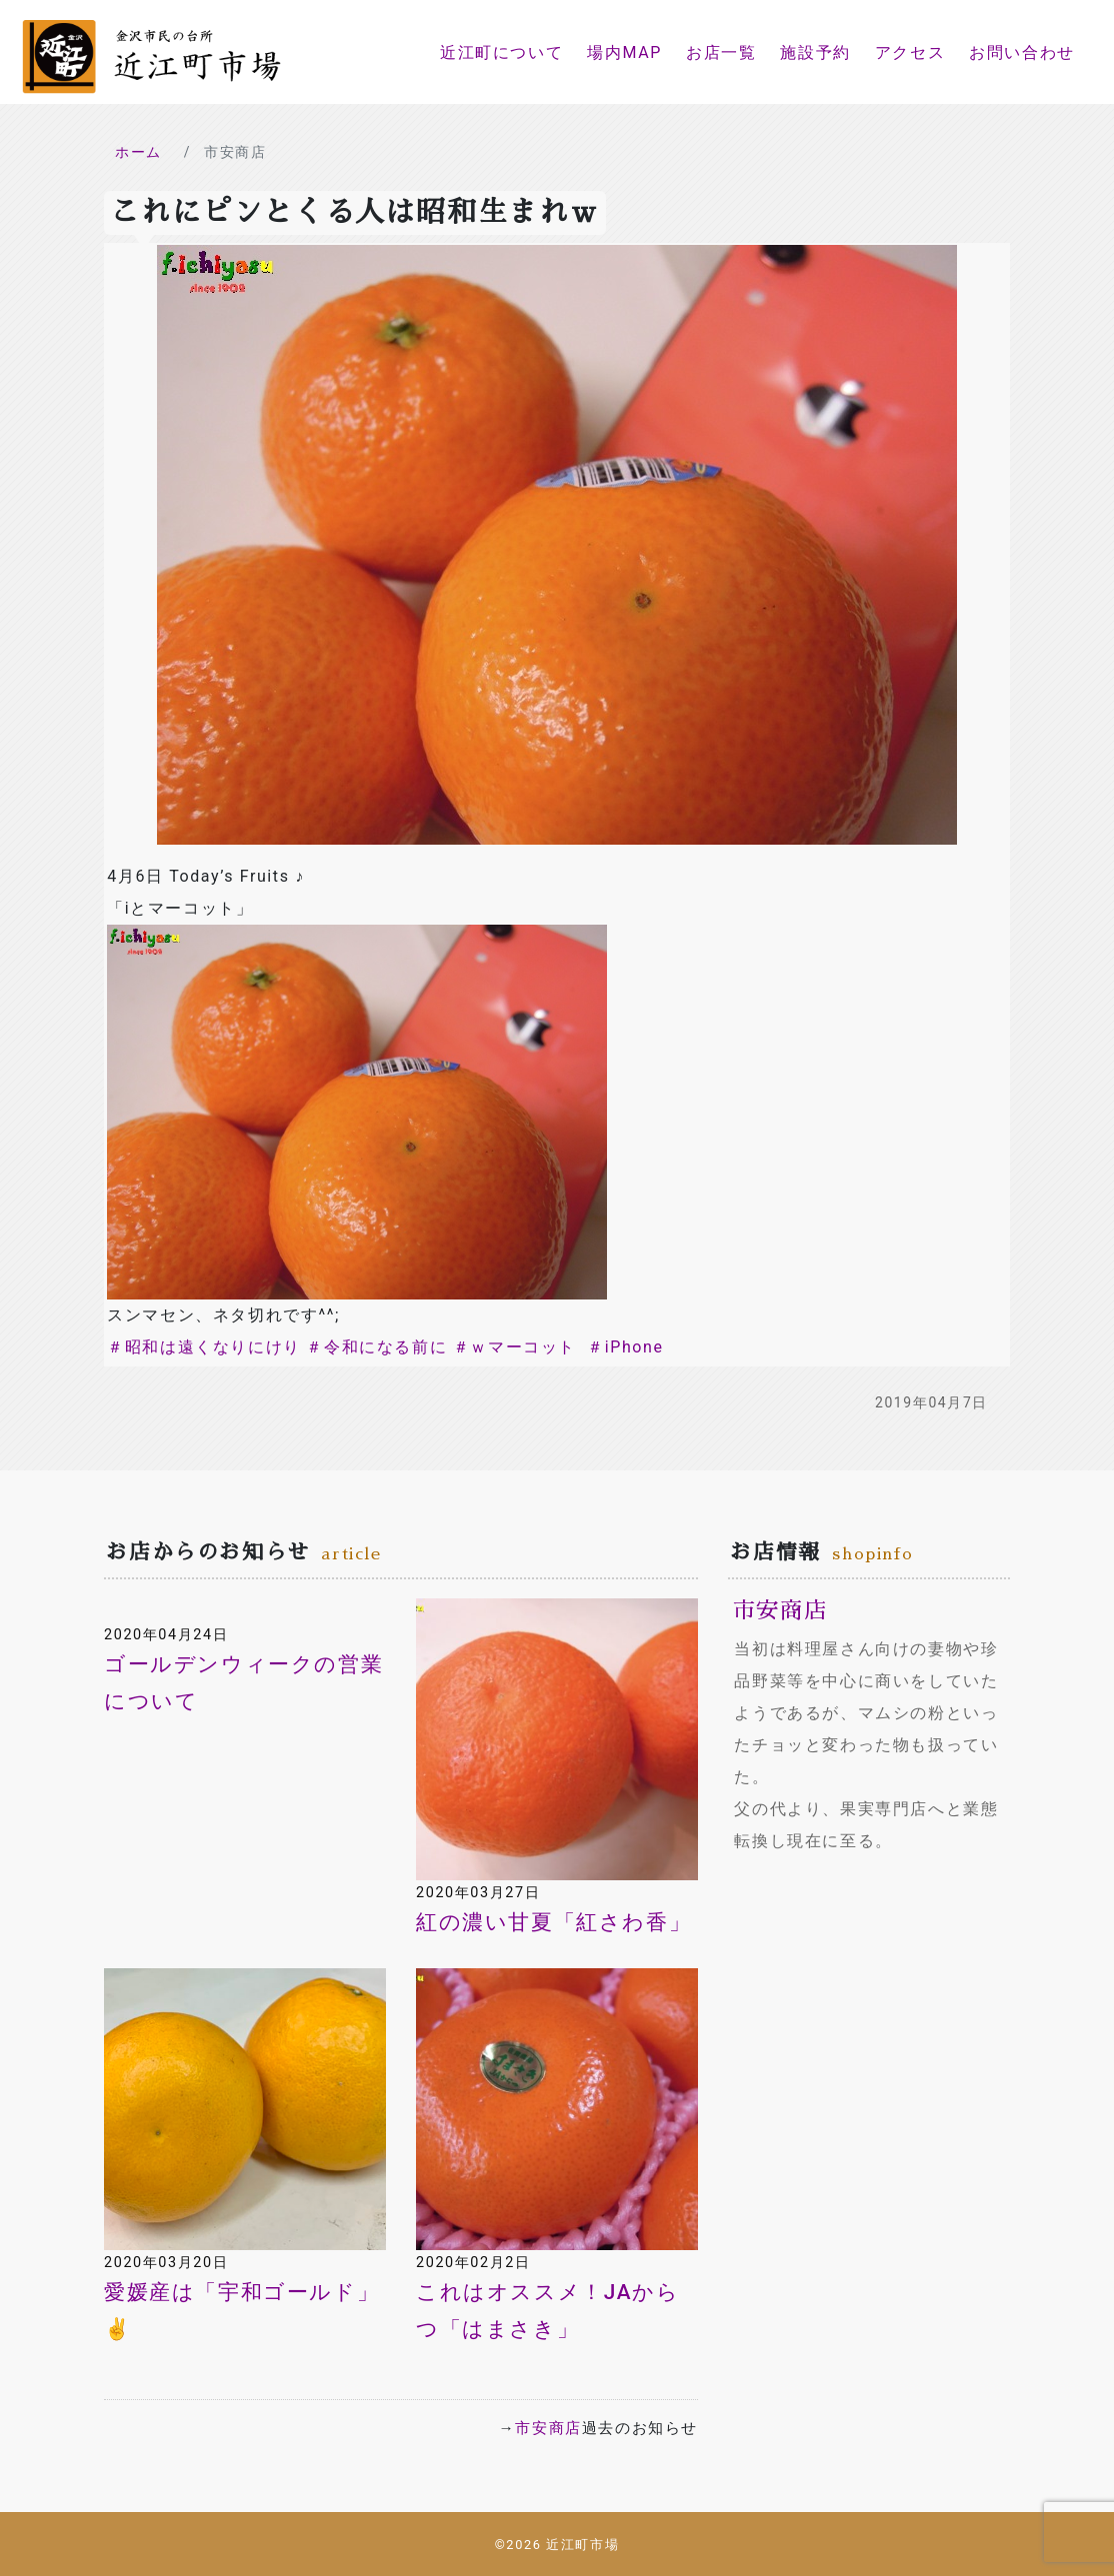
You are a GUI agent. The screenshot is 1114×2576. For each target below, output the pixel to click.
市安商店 (548, 2428)
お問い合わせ (1022, 52)
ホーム (138, 152)
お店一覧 (721, 52)
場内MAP (624, 52)
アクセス (910, 52)
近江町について (501, 52)
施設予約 (815, 52)
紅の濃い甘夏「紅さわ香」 (553, 1922)
